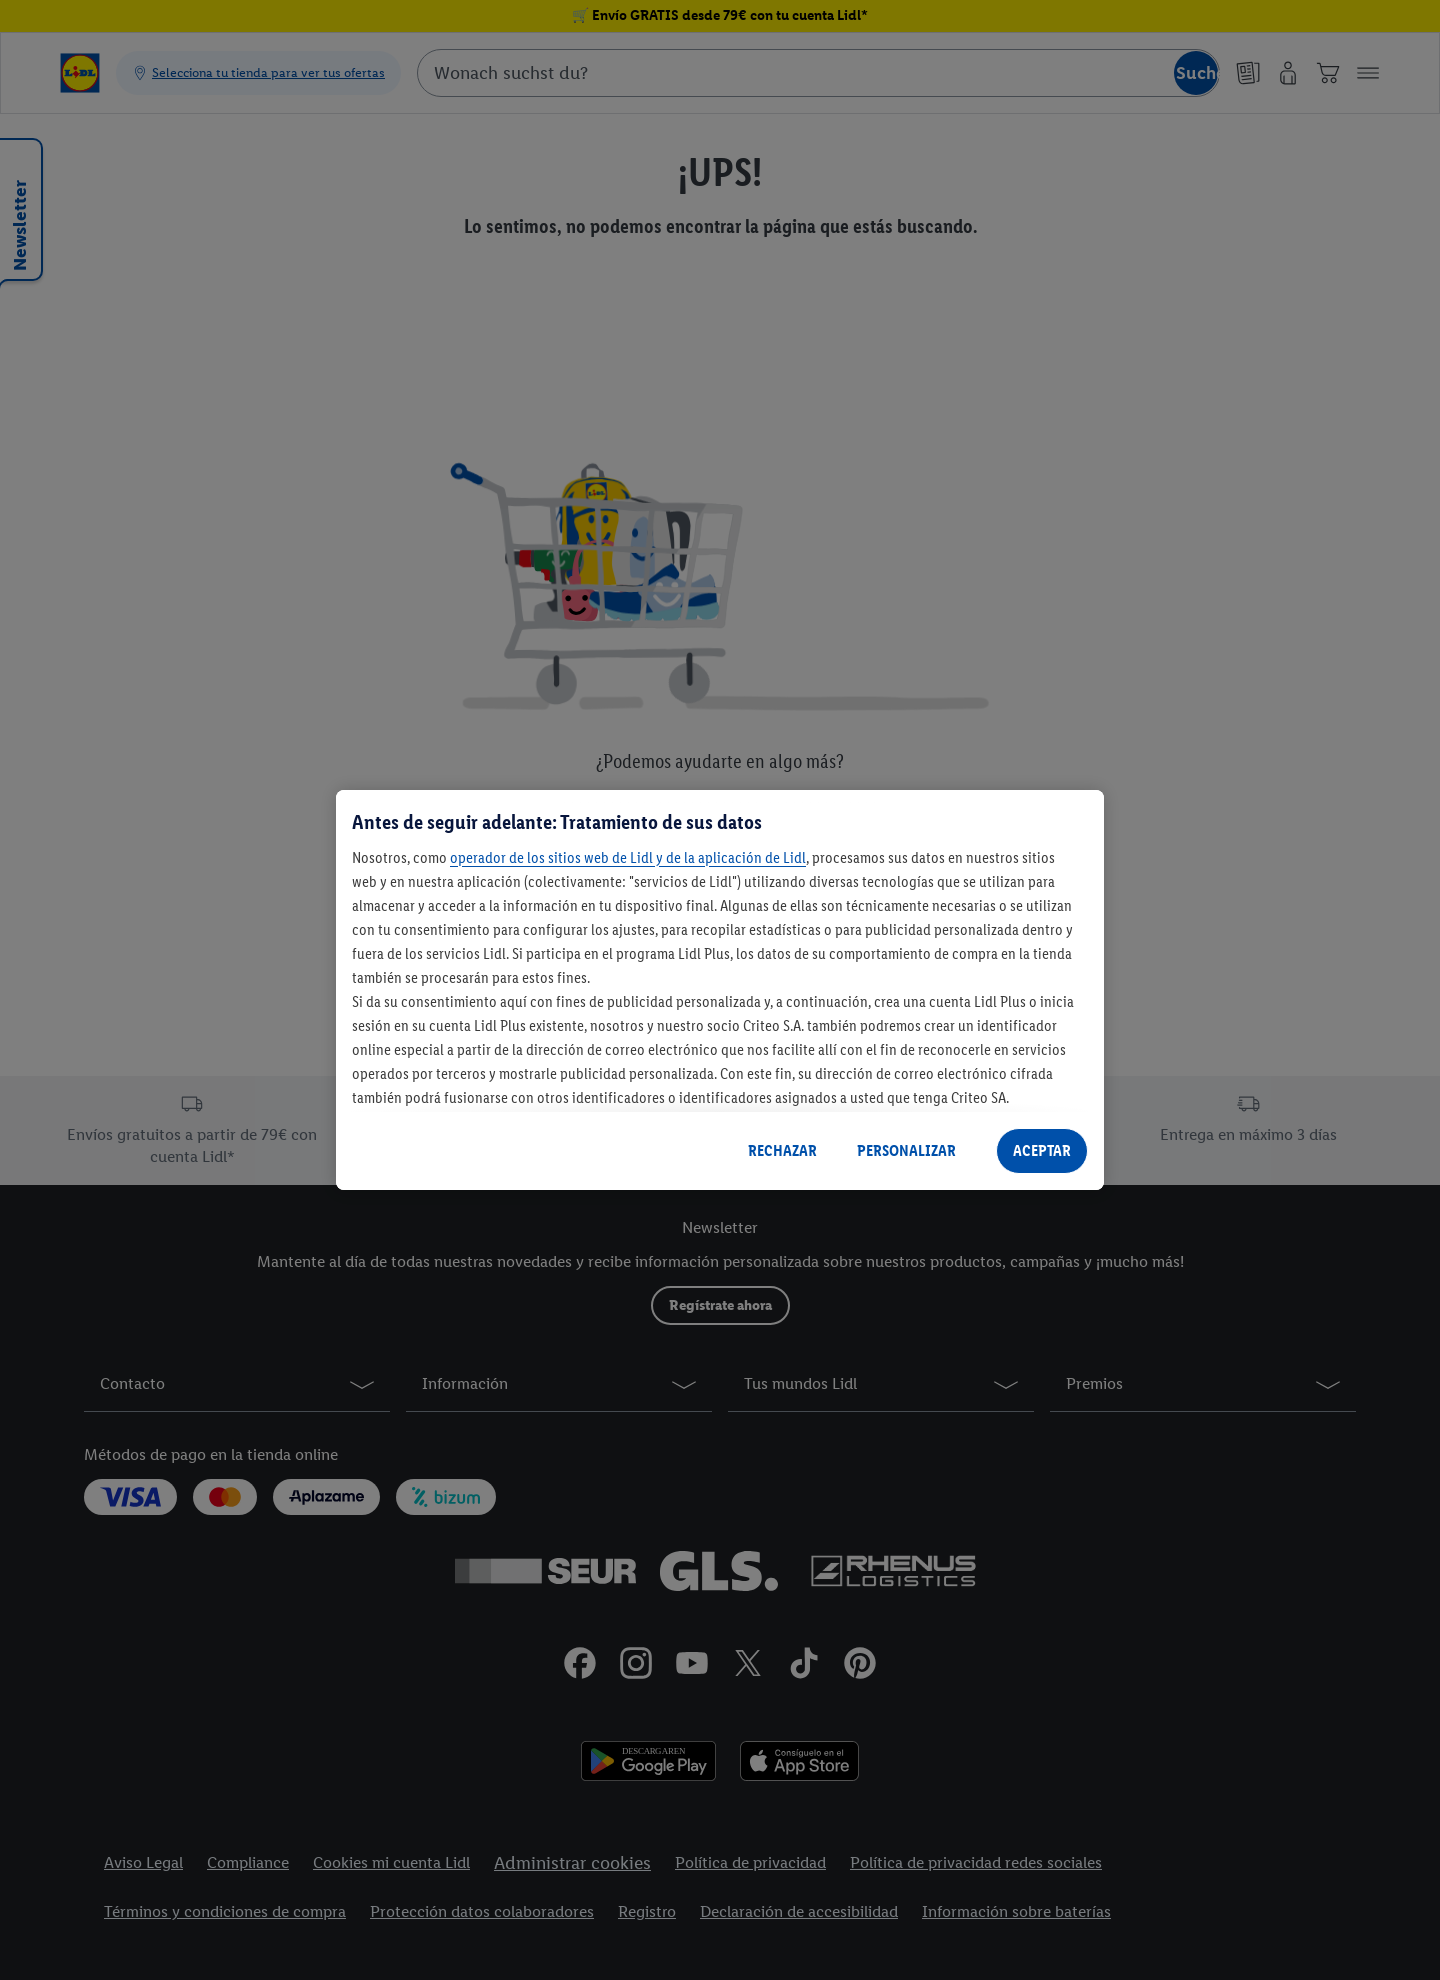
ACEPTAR (1042, 1150)
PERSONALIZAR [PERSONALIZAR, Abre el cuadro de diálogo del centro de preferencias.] (906, 1150)
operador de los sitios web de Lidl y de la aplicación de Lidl (628, 857)
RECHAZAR (782, 1150)
